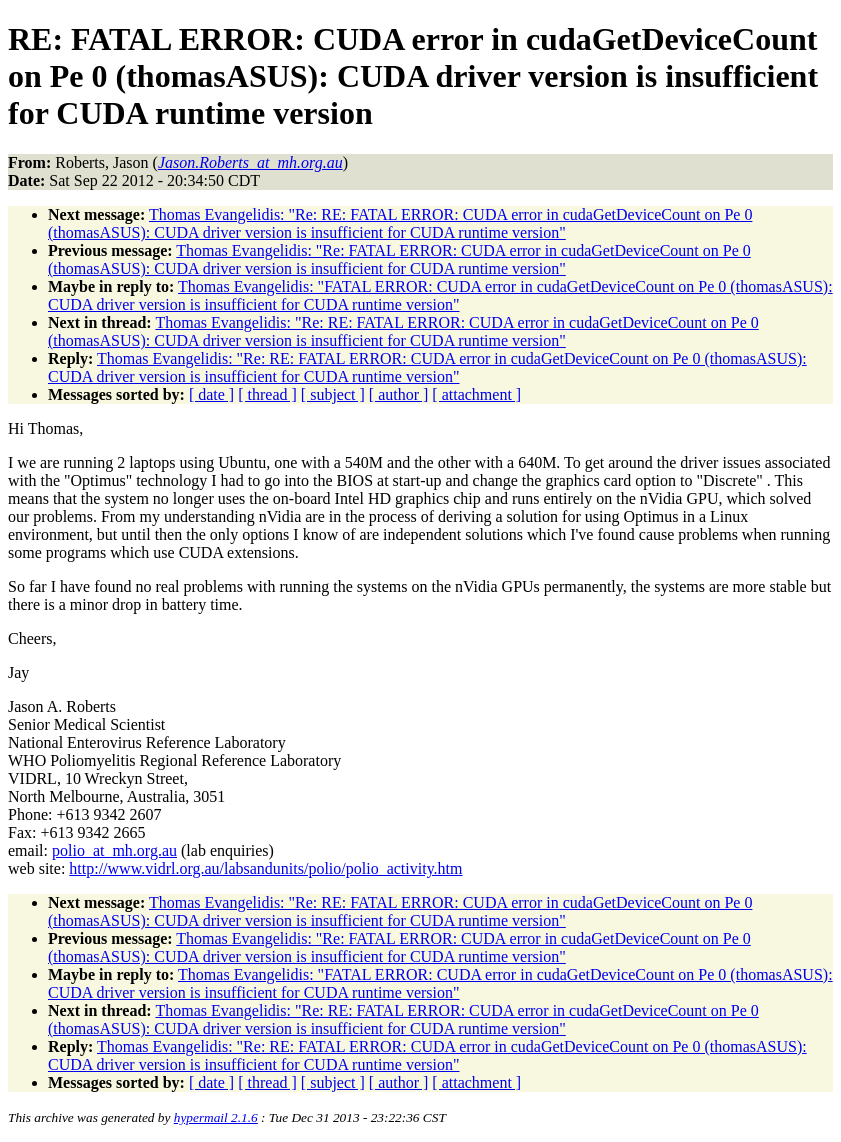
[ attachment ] (476, 394)
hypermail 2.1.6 (216, 1117)
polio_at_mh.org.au (114, 850)
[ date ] (211, 394)
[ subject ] (333, 394)
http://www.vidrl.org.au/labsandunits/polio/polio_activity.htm (265, 868)
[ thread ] (267, 394)
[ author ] (399, 394)
